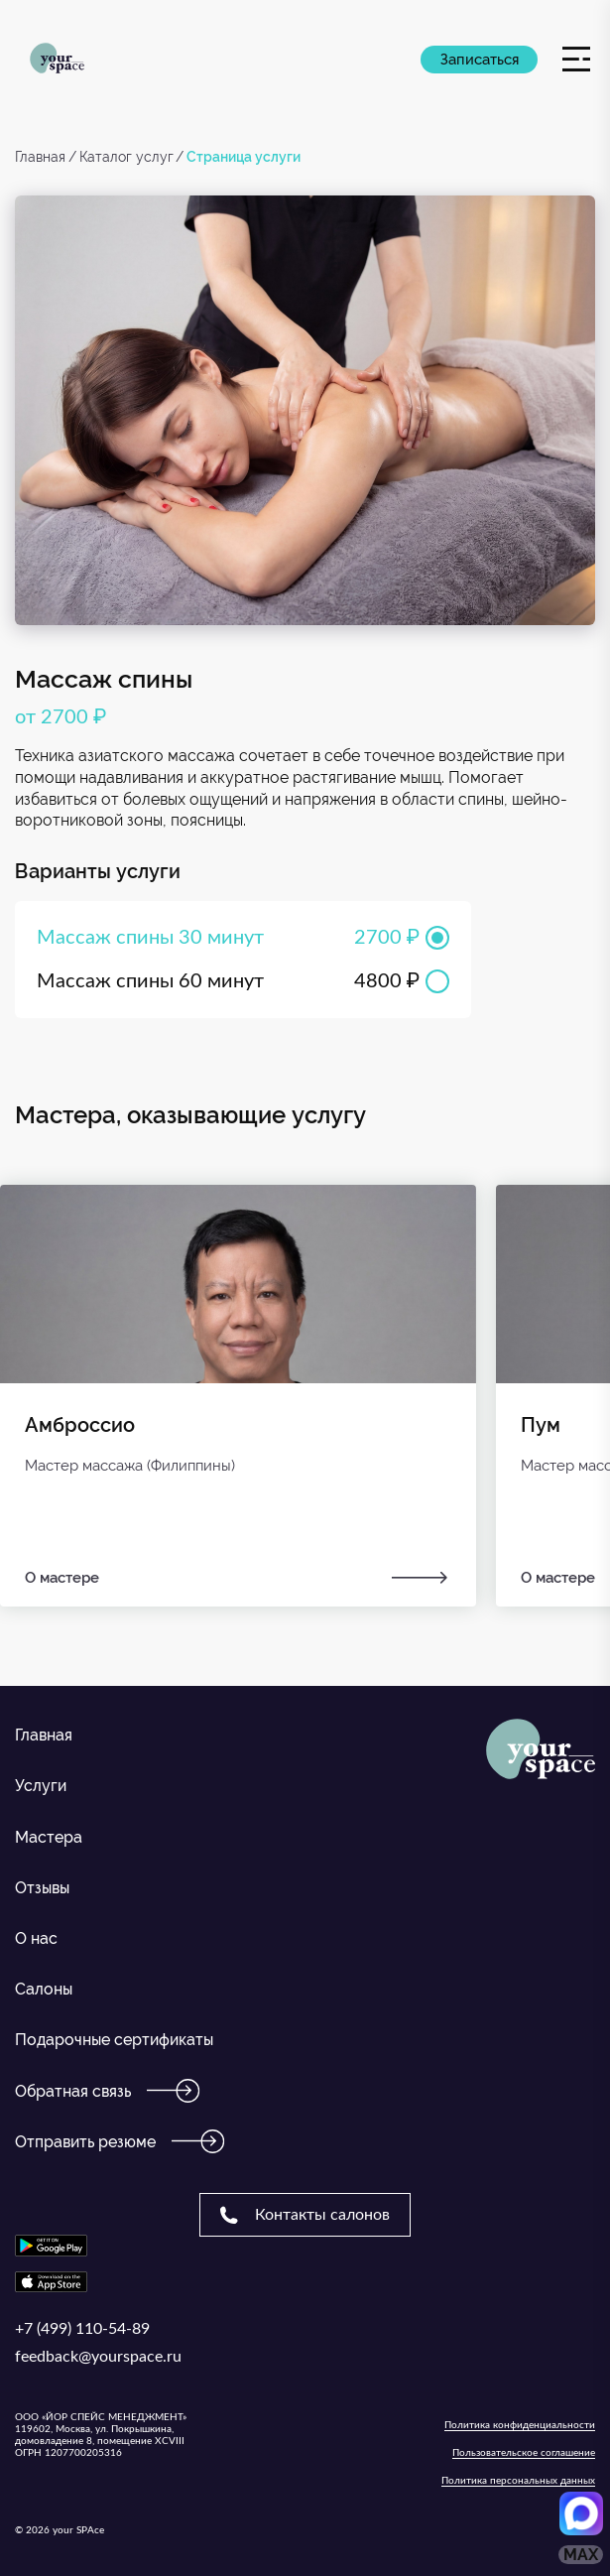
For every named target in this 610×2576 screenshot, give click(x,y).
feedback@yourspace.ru (98, 2357)
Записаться (479, 59)
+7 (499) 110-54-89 (82, 2329)
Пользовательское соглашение (523, 2453)
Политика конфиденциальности (519, 2425)
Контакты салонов (304, 2215)
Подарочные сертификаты (114, 2039)
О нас (36, 1938)
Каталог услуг (126, 157)
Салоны (43, 1989)
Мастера (48, 1837)
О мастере (238, 1578)
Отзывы (42, 1887)
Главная (40, 157)
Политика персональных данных (518, 2481)
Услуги (40, 1785)
